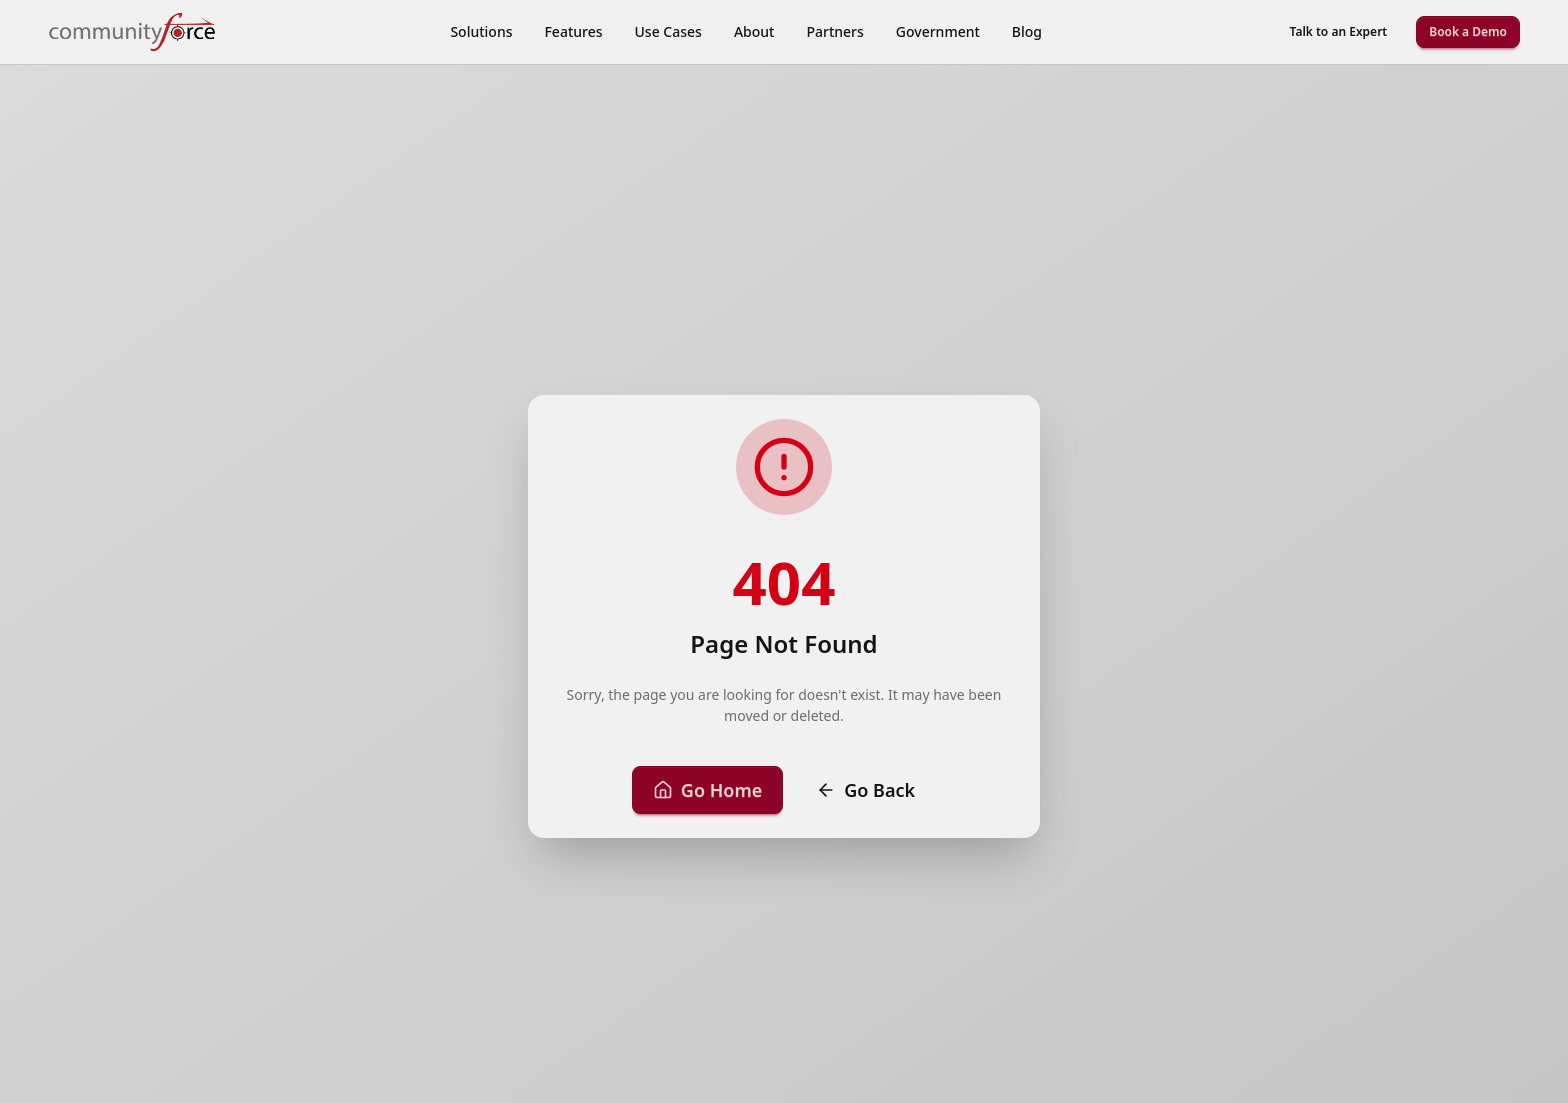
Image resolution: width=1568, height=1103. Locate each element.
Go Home (707, 790)
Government (938, 31)
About (754, 31)
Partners (834, 31)
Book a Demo (1468, 31)
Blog (1027, 31)
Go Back (865, 790)
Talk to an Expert (1339, 31)
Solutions (481, 31)
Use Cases (668, 31)
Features (573, 31)
